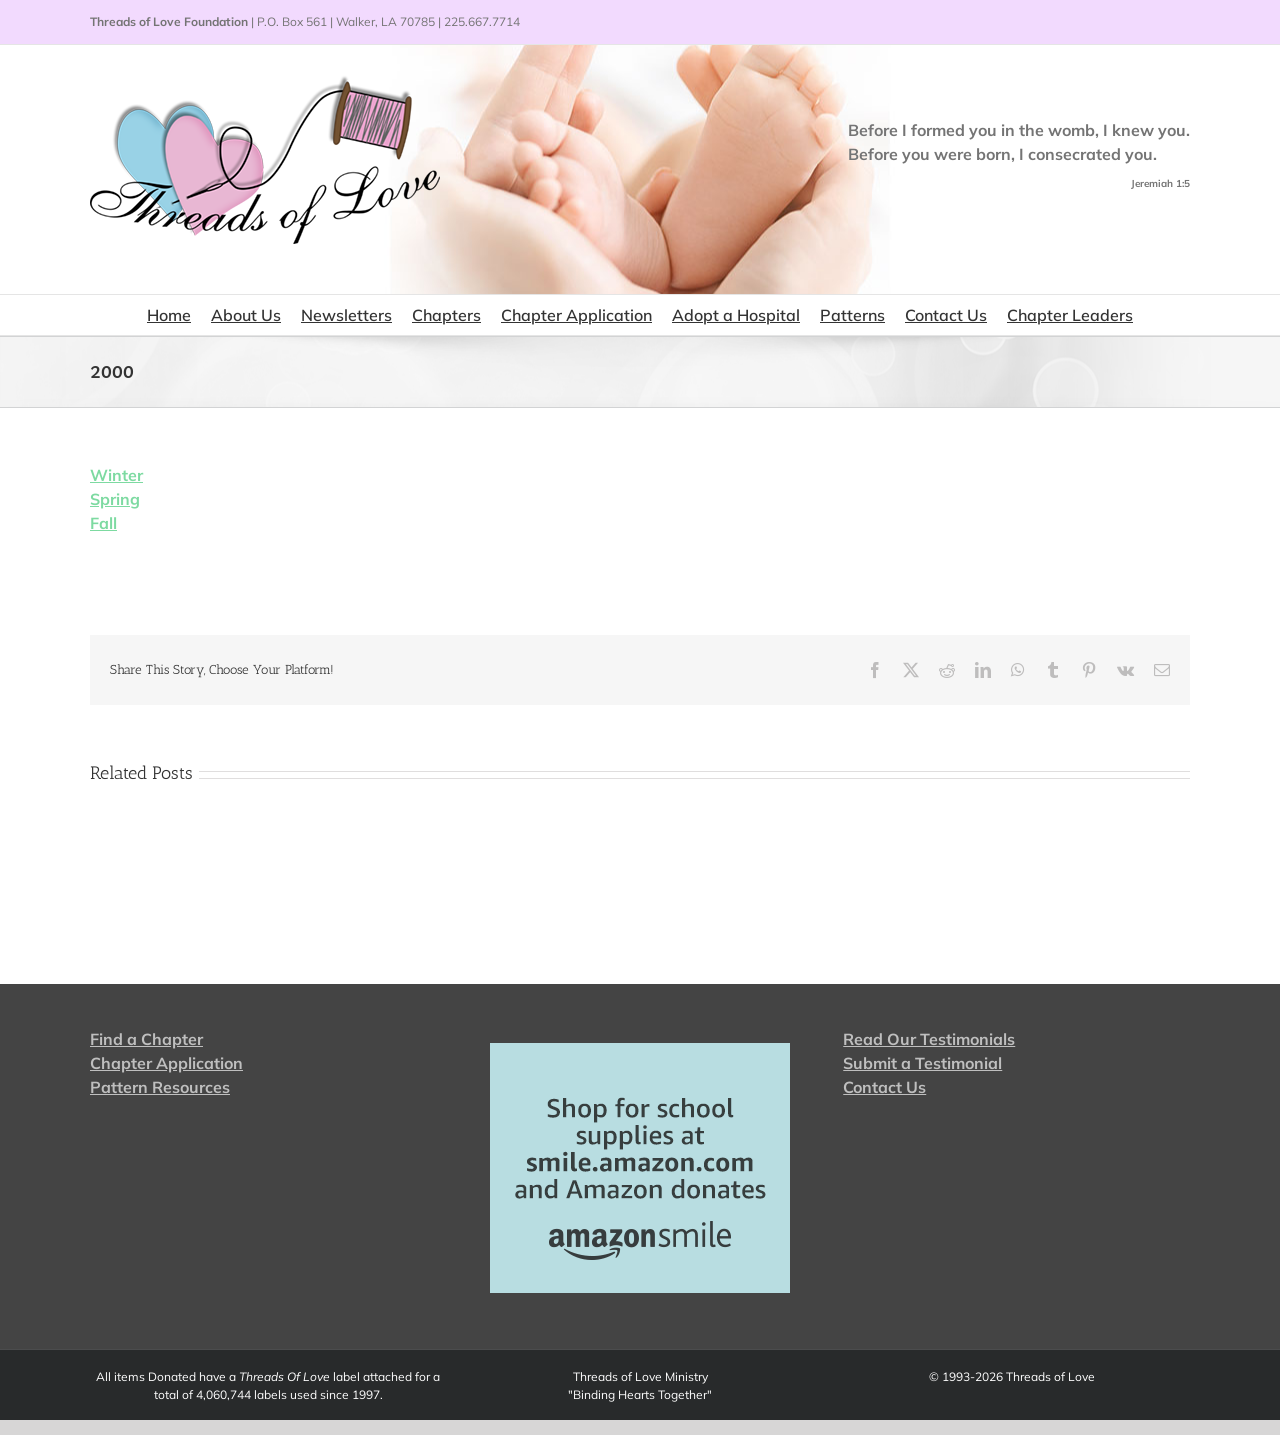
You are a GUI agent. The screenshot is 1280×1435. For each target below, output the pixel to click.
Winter (116, 475)
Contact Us (884, 1087)
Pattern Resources (160, 1087)
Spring (115, 499)
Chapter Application (166, 1063)
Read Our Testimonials (929, 1039)
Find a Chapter (146, 1039)
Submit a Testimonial (922, 1063)
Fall (103, 523)
